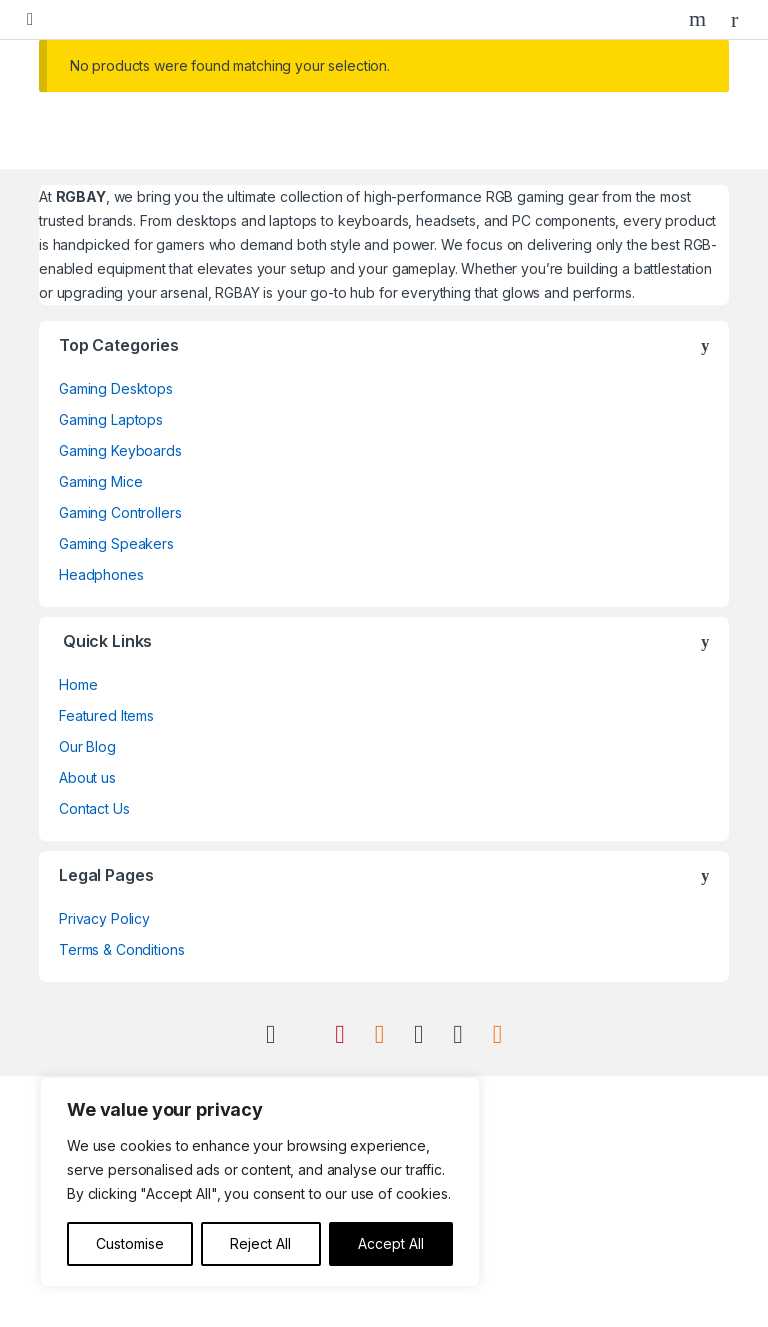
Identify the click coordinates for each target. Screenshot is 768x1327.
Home (78, 684)
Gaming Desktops (116, 388)
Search (700, 19)
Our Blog (87, 746)
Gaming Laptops (111, 419)
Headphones (101, 574)
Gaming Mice (100, 481)
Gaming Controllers (120, 512)
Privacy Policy (104, 918)
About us (87, 777)
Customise (130, 1243)
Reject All (260, 1243)
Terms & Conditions (121, 949)
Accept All (391, 1243)
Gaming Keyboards (120, 450)
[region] (260, 1182)
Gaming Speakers (116, 543)
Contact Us (94, 808)
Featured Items (106, 715)
